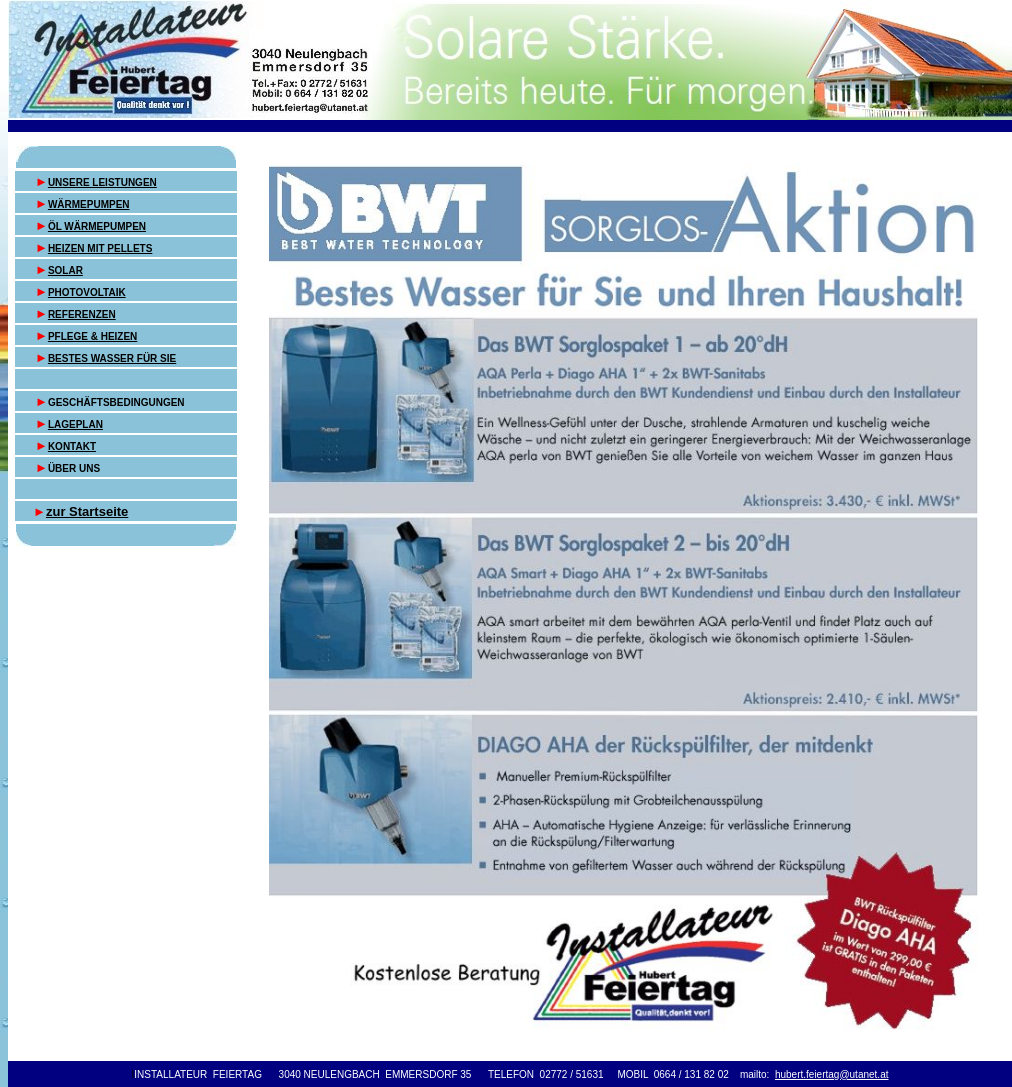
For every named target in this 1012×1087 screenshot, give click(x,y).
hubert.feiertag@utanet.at (832, 1074)
